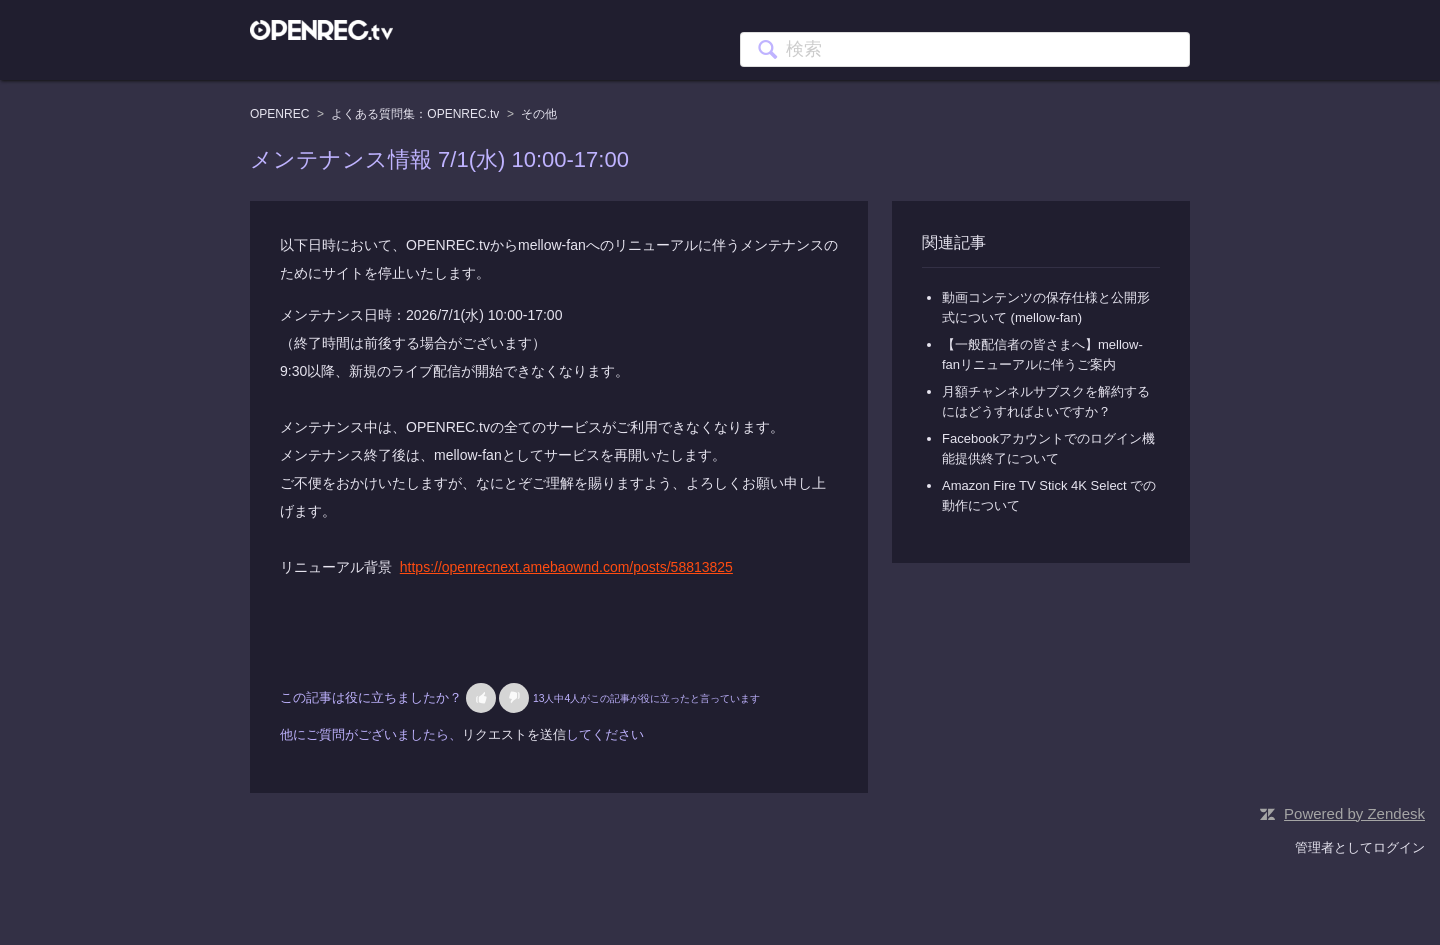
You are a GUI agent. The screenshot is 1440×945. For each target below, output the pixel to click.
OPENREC (279, 114)
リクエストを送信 (514, 734)
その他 (539, 114)
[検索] (965, 49)
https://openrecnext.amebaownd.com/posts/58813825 (566, 567)
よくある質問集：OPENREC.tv (415, 114)
